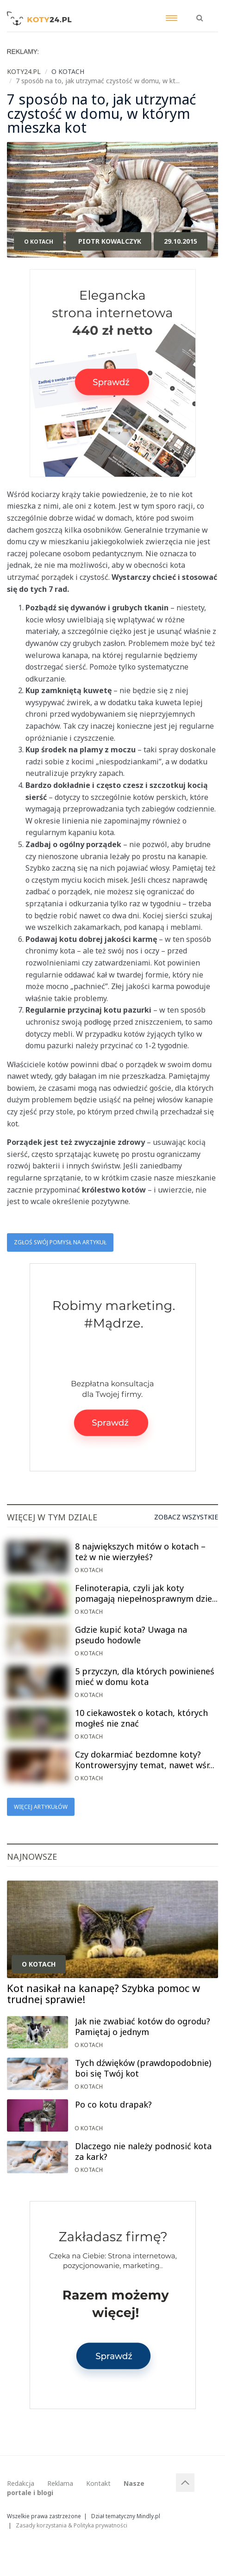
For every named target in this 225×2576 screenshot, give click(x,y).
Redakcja (20, 2483)
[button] (199, 13)
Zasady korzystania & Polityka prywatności (71, 2525)
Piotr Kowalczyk (109, 241)
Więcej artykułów (41, 1807)
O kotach (38, 242)
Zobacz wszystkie (186, 1517)
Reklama (60, 2483)
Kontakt (98, 2483)
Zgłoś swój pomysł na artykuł (60, 1242)
